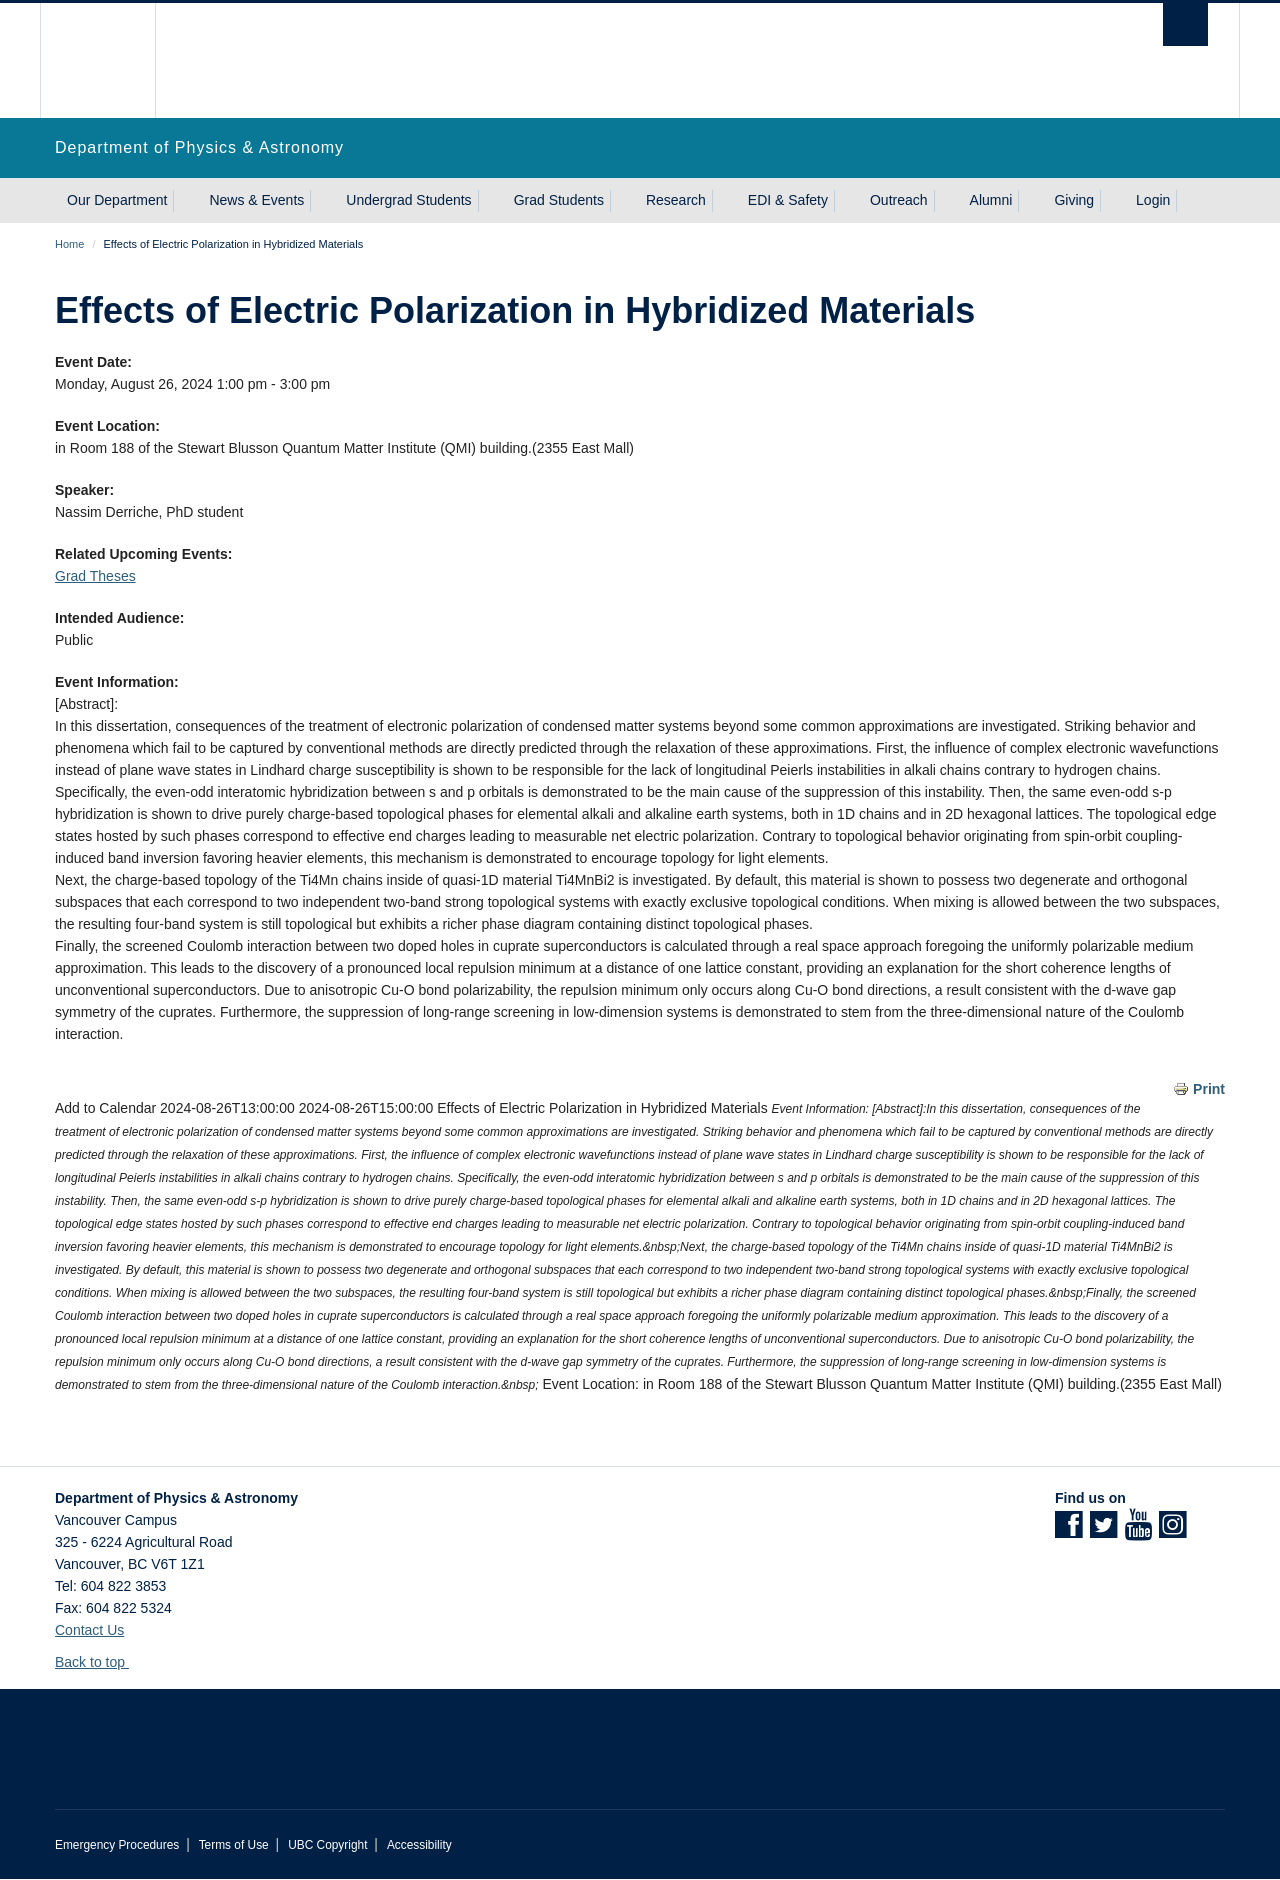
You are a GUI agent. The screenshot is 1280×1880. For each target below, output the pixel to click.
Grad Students (559, 200)
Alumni (991, 200)
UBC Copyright (327, 1845)
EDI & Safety (788, 200)
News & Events (256, 200)
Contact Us (89, 1630)
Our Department (117, 200)
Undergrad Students (408, 200)
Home (69, 244)
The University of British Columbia (97, 60)
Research (676, 200)
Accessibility (419, 1845)
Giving (1074, 200)
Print (1209, 1089)
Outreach (899, 200)
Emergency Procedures (117, 1845)
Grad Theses (95, 576)
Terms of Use (234, 1845)
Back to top (99, 1662)
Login (1153, 200)
